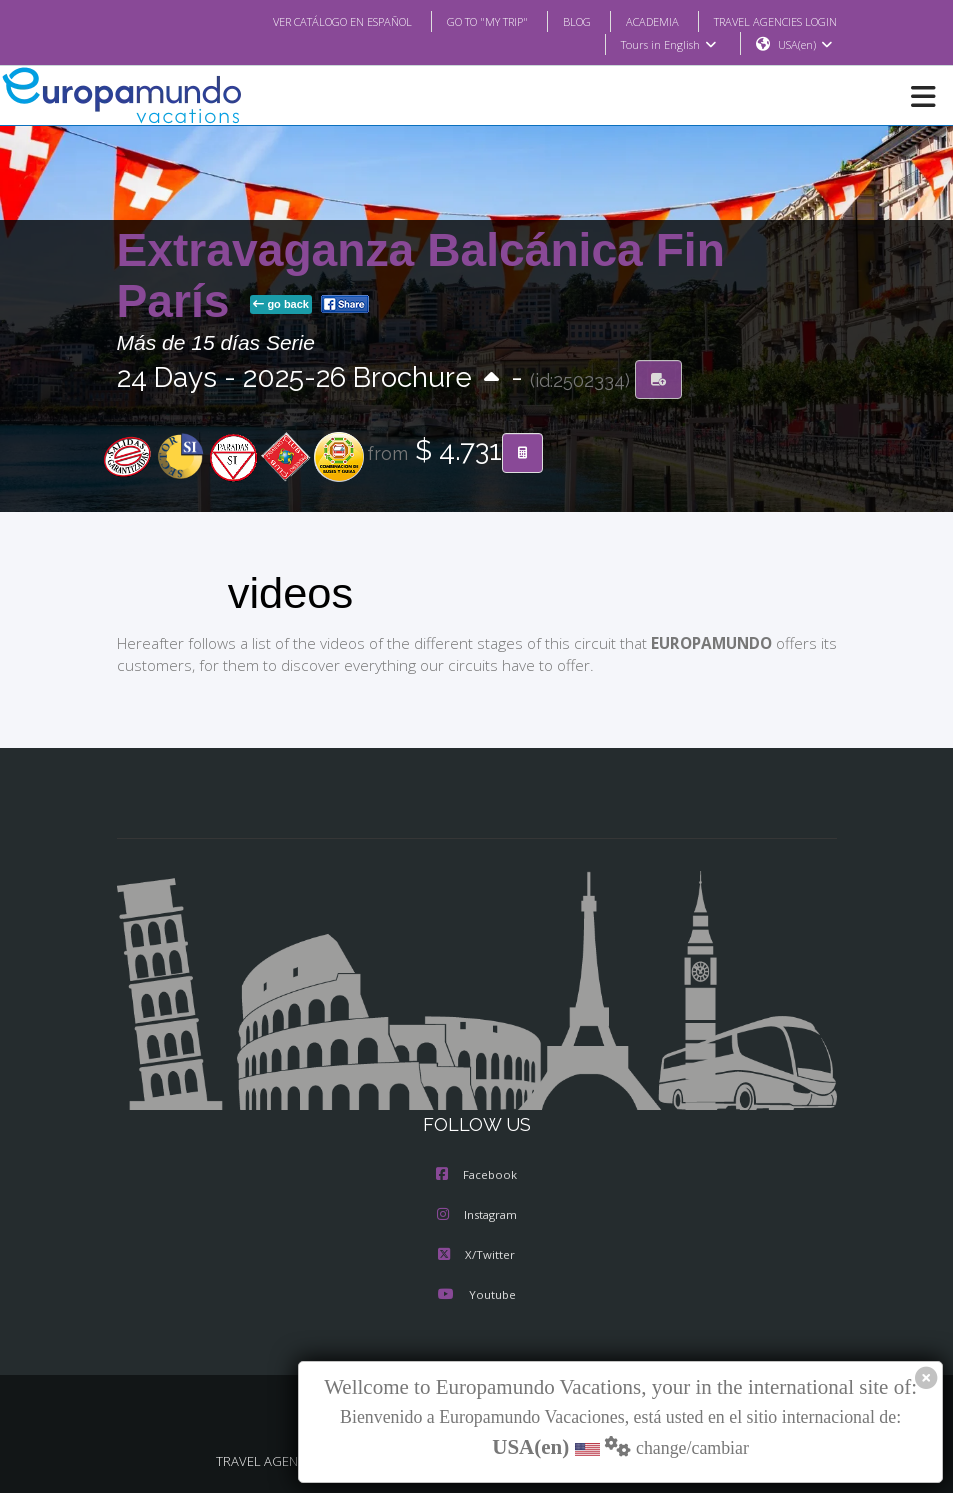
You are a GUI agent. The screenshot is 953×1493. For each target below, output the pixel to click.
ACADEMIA (634, 21)
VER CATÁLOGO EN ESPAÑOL (301, 21)
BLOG (556, 21)
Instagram (477, 1216)
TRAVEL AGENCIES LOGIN (767, 21)
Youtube (476, 1296)
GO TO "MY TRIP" (460, 21)
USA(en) (804, 45)
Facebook (476, 1176)
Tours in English (667, 45)
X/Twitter (476, 1256)
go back (281, 305)
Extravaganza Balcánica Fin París (421, 276)
